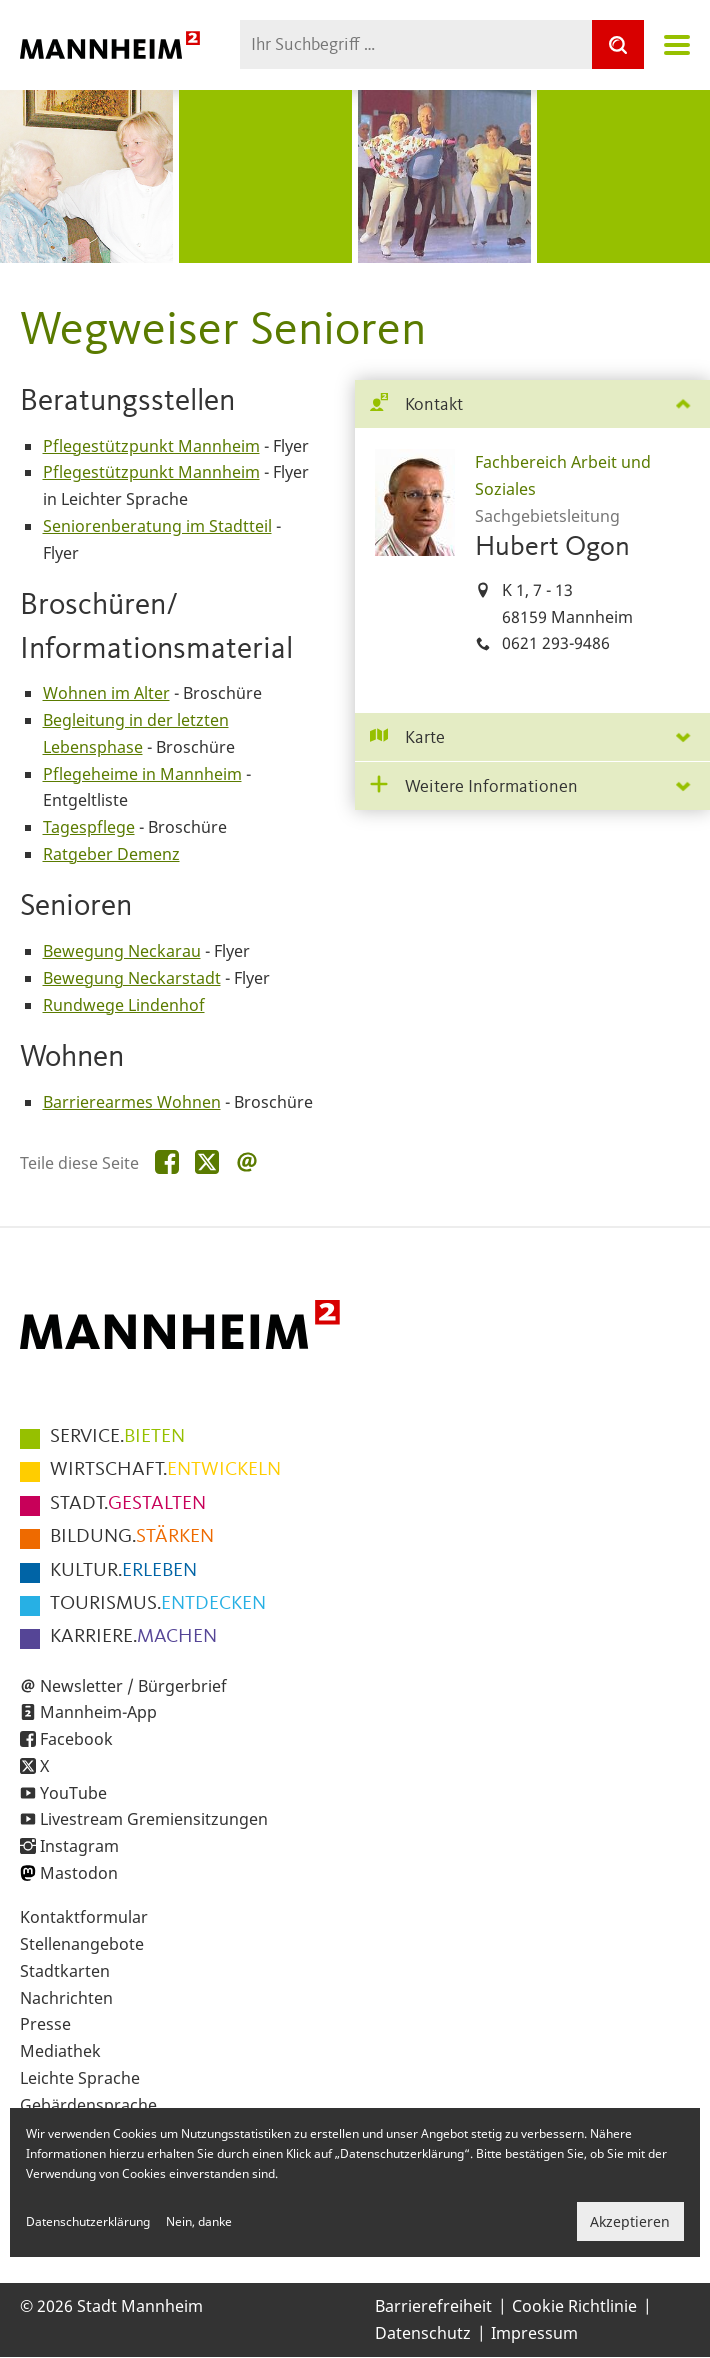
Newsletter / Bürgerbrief (133, 1686)
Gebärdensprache (88, 2105)
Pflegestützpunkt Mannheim (151, 446)
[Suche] (618, 44)
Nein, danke (199, 2221)
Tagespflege (89, 827)
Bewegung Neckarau (122, 951)
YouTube (73, 1793)
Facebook (76, 1739)
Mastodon (79, 1873)
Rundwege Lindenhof (124, 1005)
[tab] (532, 404)
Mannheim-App (98, 1712)
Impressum (534, 2333)
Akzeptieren (630, 2221)
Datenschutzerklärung (88, 2221)
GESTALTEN (128, 1504)
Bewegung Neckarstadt (132, 978)
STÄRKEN (132, 1537)
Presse (45, 2024)
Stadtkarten (65, 1971)
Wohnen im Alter (106, 693)
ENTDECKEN (158, 1604)
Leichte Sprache (80, 2078)
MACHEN (133, 1637)
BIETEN (117, 1437)
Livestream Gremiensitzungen (154, 1819)
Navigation (677, 45)
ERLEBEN (123, 1571)
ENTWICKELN (165, 1470)
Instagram (79, 1846)
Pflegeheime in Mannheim (142, 774)
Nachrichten (66, 1998)
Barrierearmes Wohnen (132, 1102)
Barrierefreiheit (433, 2306)
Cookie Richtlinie (574, 2306)
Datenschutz (423, 2333)
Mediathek (60, 2051)
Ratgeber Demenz (111, 854)
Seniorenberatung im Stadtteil (157, 526)
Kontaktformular (84, 1917)
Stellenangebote (82, 1944)
